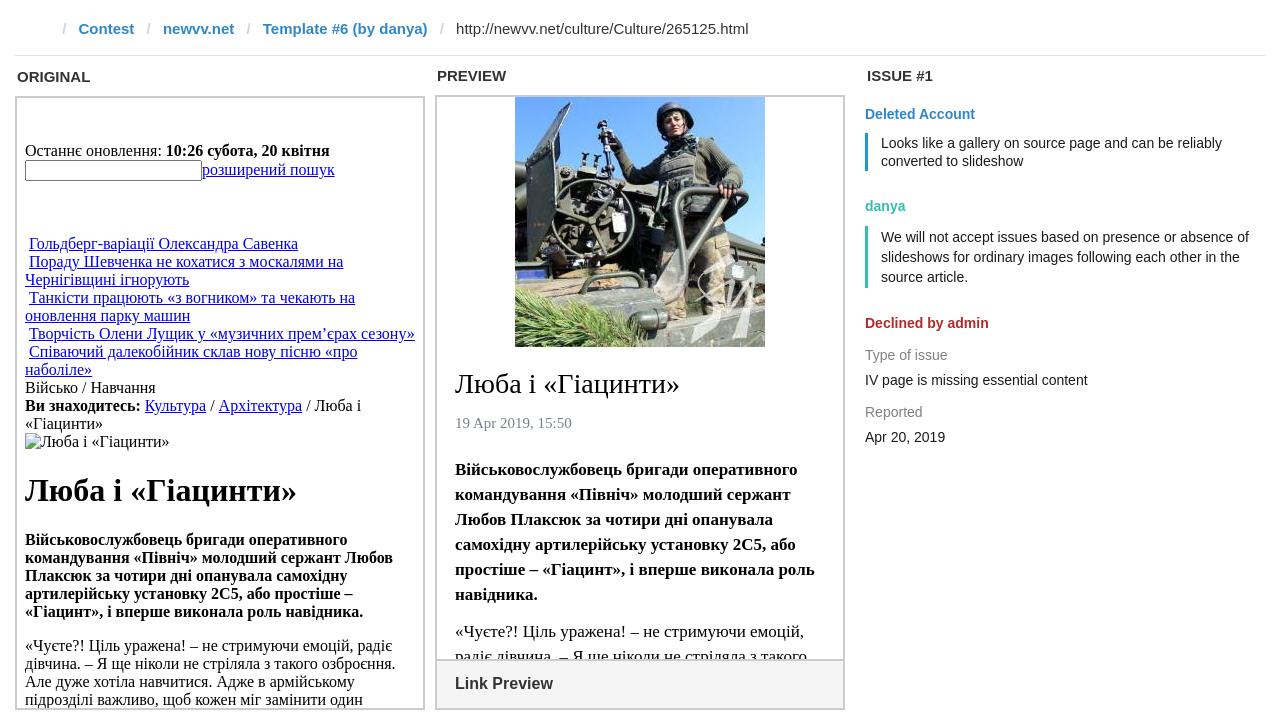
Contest (107, 28)
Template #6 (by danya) (345, 28)
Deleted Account (920, 114)
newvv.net (198, 28)
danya (885, 206)
